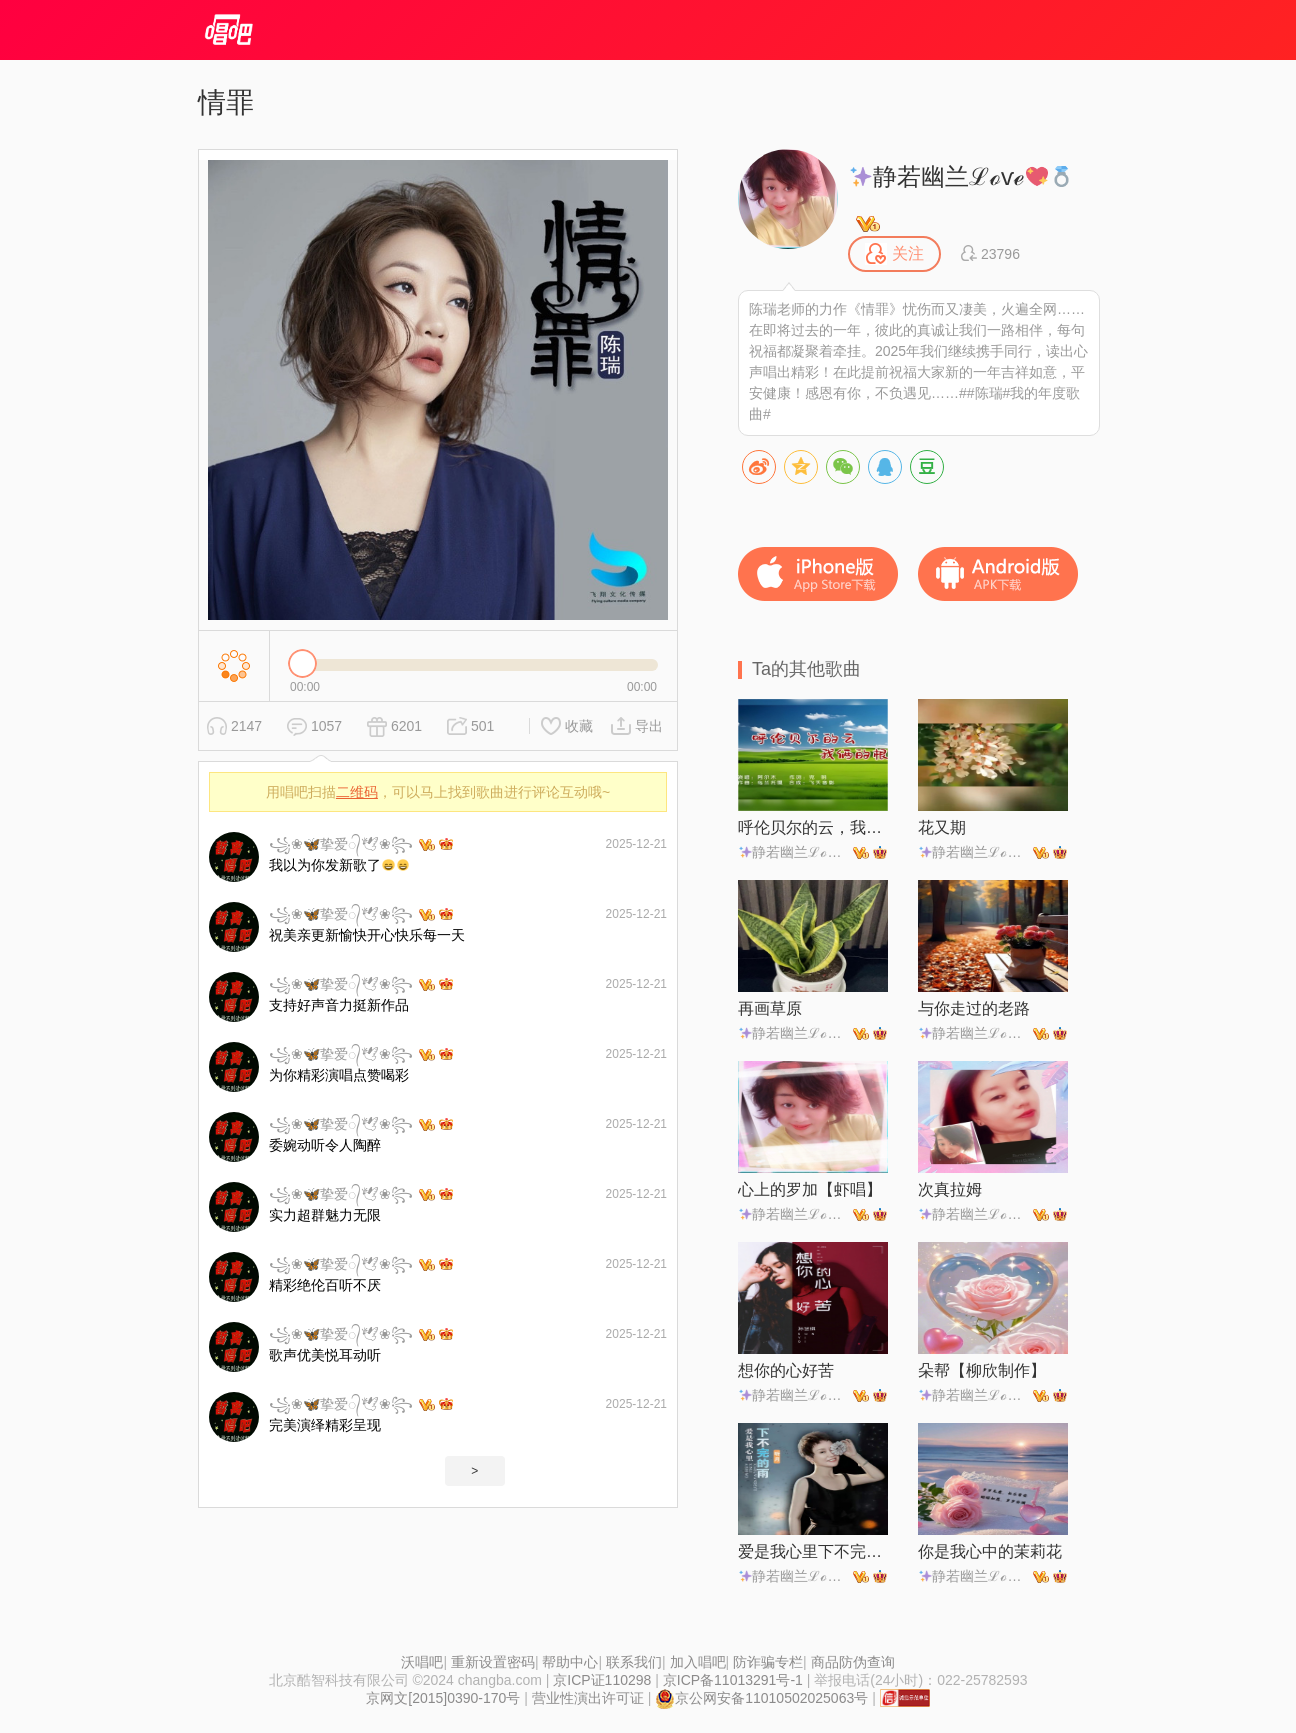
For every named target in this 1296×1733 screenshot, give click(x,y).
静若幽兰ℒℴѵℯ (961, 176)
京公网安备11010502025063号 (761, 1698)
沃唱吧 (422, 1662)
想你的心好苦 (786, 1370)
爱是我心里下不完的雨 (813, 1551)
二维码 (357, 792)
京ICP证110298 (602, 1680)
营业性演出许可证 (588, 1698)
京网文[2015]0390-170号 (443, 1698)
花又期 (942, 827)
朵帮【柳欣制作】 (982, 1370)
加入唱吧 (698, 1662)
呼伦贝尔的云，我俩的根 (813, 827)
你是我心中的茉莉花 (990, 1551)
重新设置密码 (493, 1662)
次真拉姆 (950, 1189)
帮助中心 (570, 1662)
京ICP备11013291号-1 (733, 1680)
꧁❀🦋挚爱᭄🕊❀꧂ (341, 844)
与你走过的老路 (974, 1008)
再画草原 (770, 1008)
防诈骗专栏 (768, 1662)
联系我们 (634, 1662)
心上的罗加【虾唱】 (810, 1189)
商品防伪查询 (853, 1662)
